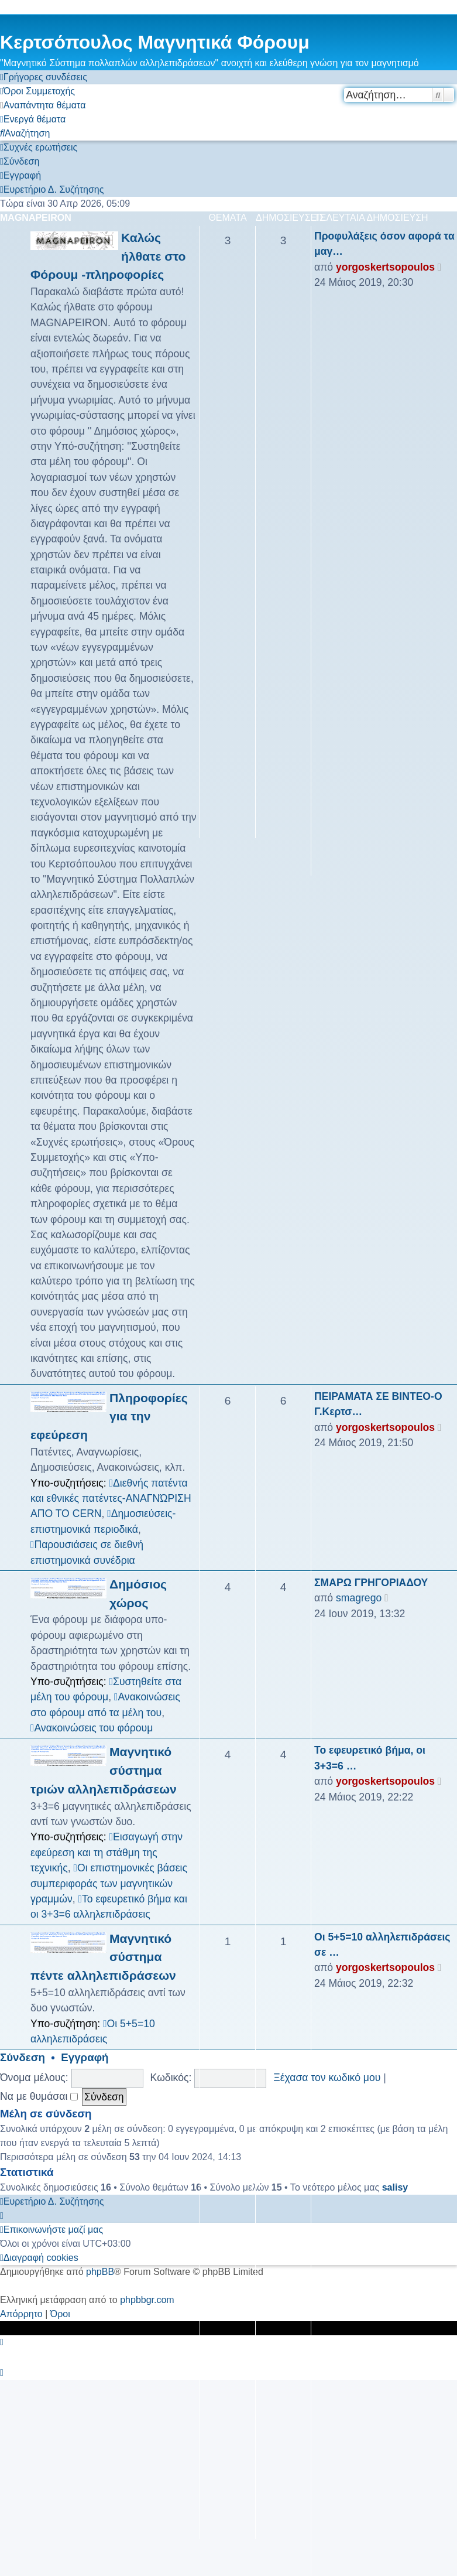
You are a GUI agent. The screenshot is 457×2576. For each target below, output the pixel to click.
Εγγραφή (84, 2057)
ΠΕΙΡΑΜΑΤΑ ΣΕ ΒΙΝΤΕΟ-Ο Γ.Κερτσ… (378, 1404)
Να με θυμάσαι (39, 2096)
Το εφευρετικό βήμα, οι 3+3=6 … (369, 1757)
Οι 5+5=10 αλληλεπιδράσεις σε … (382, 1944)
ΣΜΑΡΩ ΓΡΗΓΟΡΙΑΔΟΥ (371, 1582)
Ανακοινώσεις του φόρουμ (91, 1728)
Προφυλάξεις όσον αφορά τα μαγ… (384, 243)
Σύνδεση (22, 2057)
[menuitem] (37, 91)
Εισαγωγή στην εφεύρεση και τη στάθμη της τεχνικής (106, 1852)
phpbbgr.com (147, 2300)
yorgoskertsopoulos (385, 267)
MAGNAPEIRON (35, 218)
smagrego (359, 1598)
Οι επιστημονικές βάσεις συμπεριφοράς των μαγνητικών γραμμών (108, 1883)
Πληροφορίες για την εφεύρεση (109, 1416)
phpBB (100, 2272)
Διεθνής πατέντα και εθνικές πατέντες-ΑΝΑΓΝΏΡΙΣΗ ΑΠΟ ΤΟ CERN (110, 1498)
